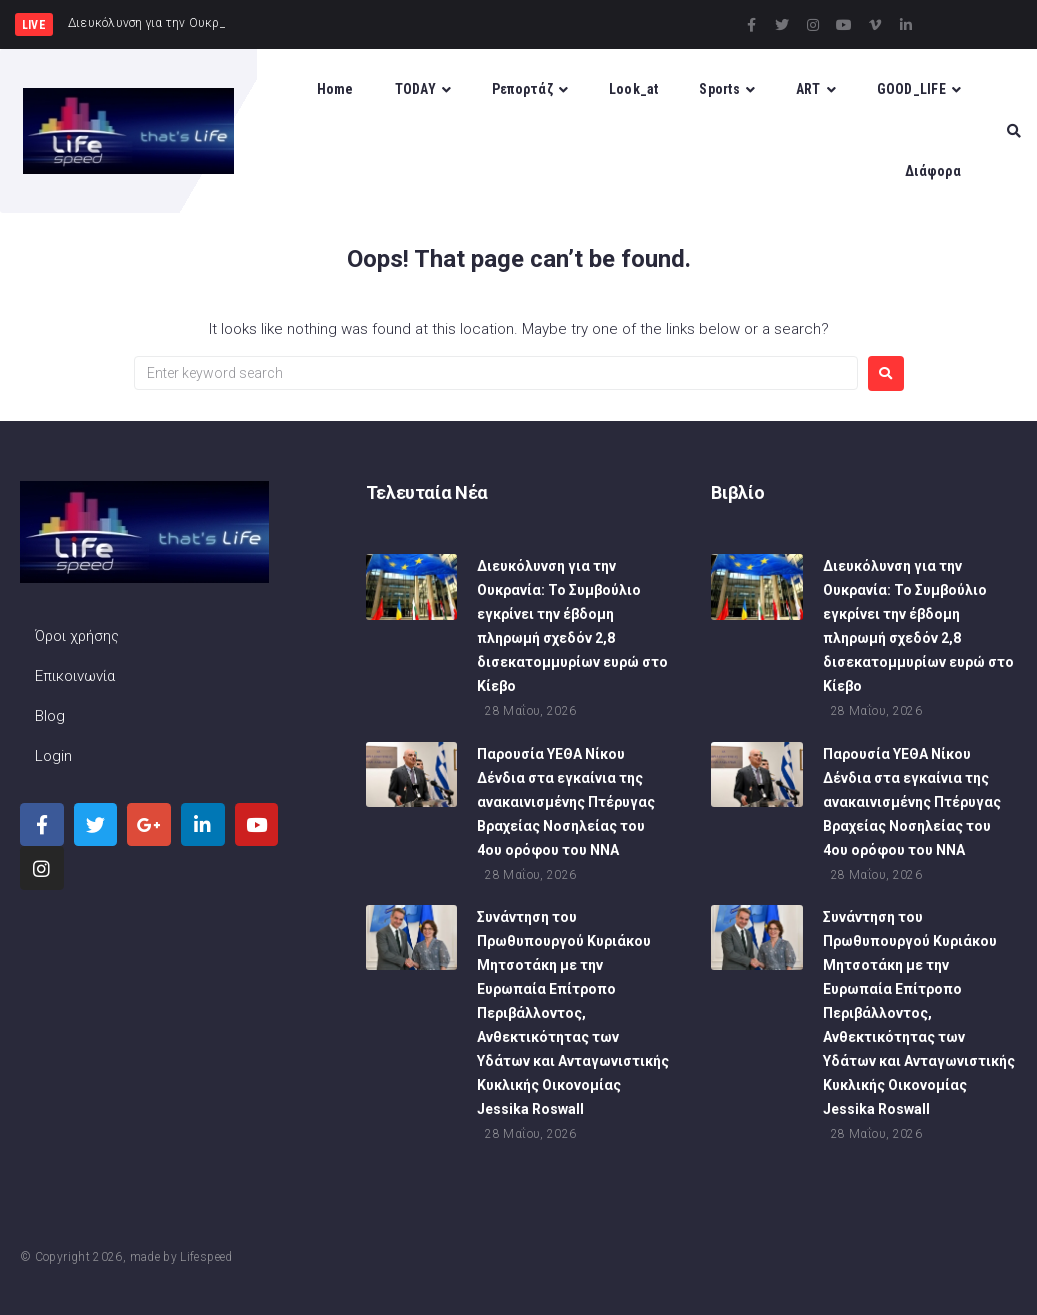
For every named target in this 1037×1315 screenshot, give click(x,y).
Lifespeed (206, 1257)
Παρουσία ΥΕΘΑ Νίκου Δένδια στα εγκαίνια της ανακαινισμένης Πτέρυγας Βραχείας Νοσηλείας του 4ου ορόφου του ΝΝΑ (566, 803)
